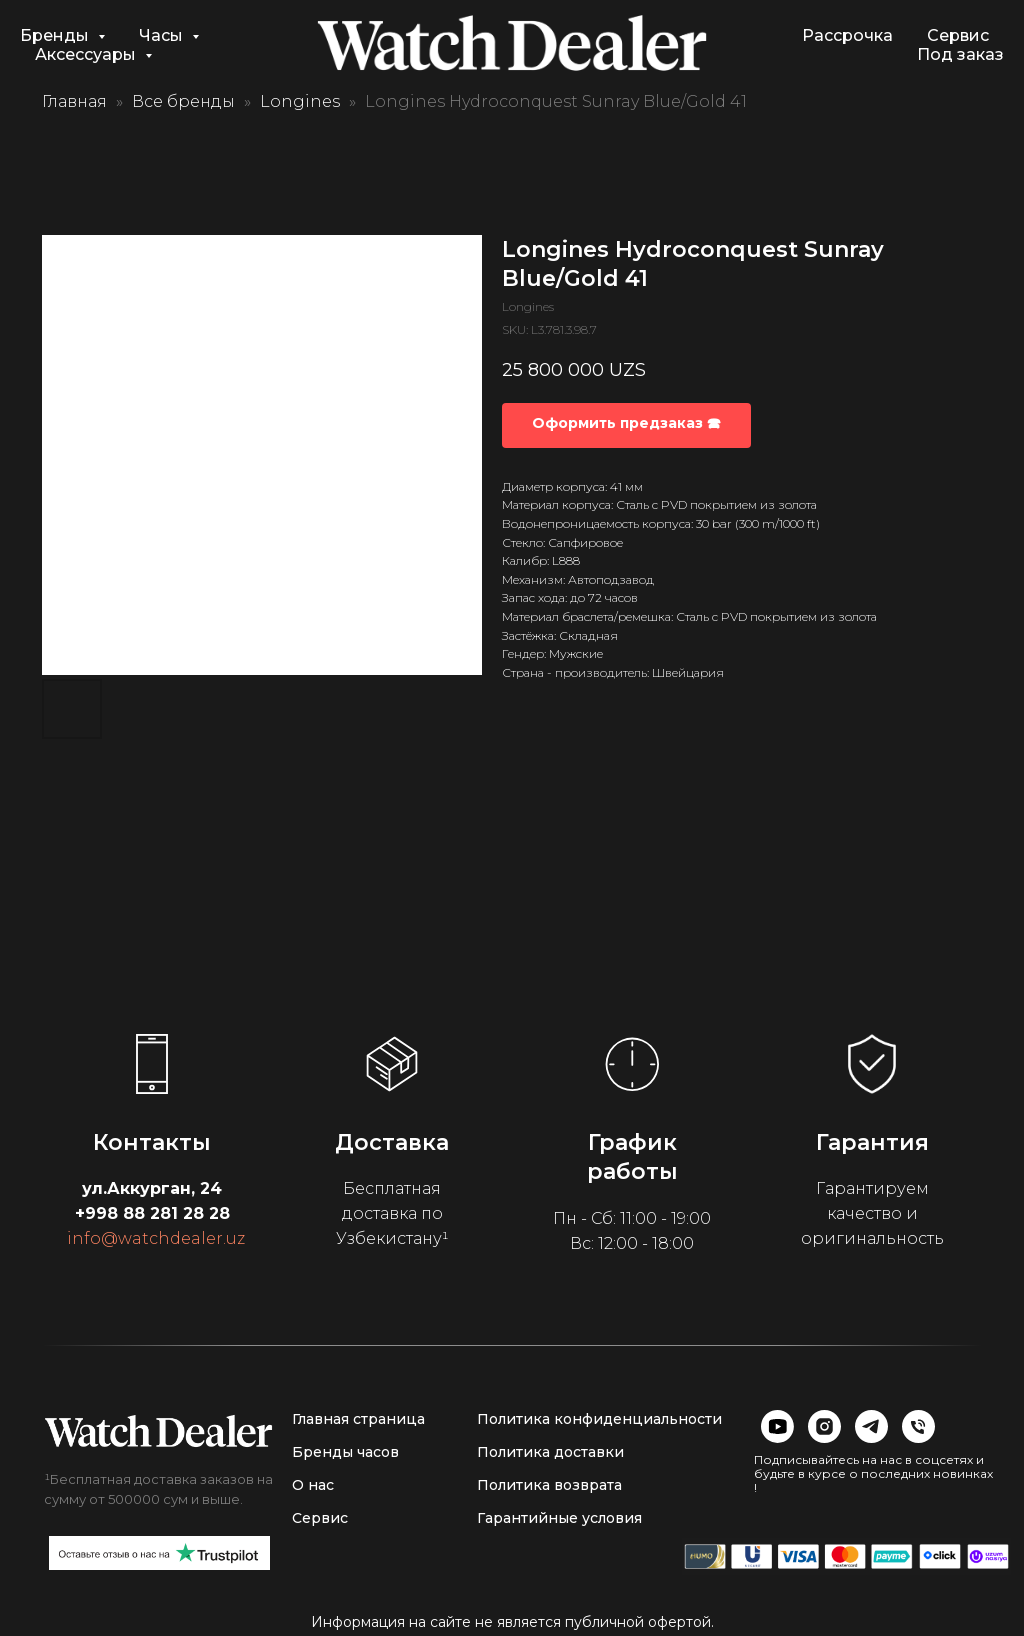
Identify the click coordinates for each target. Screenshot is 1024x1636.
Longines (300, 101)
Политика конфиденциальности (599, 1419)
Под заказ (960, 54)
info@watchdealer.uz (156, 1238)
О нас (313, 1485)
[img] (158, 1431)
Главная (74, 101)
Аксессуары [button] (87, 54)
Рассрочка (847, 35)
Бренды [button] (56, 35)
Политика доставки (550, 1452)
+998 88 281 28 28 (152, 1213)
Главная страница (358, 1419)
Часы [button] (163, 35)
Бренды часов (345, 1452)
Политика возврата (549, 1485)
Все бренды (183, 101)
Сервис (958, 35)
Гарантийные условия (559, 1518)
